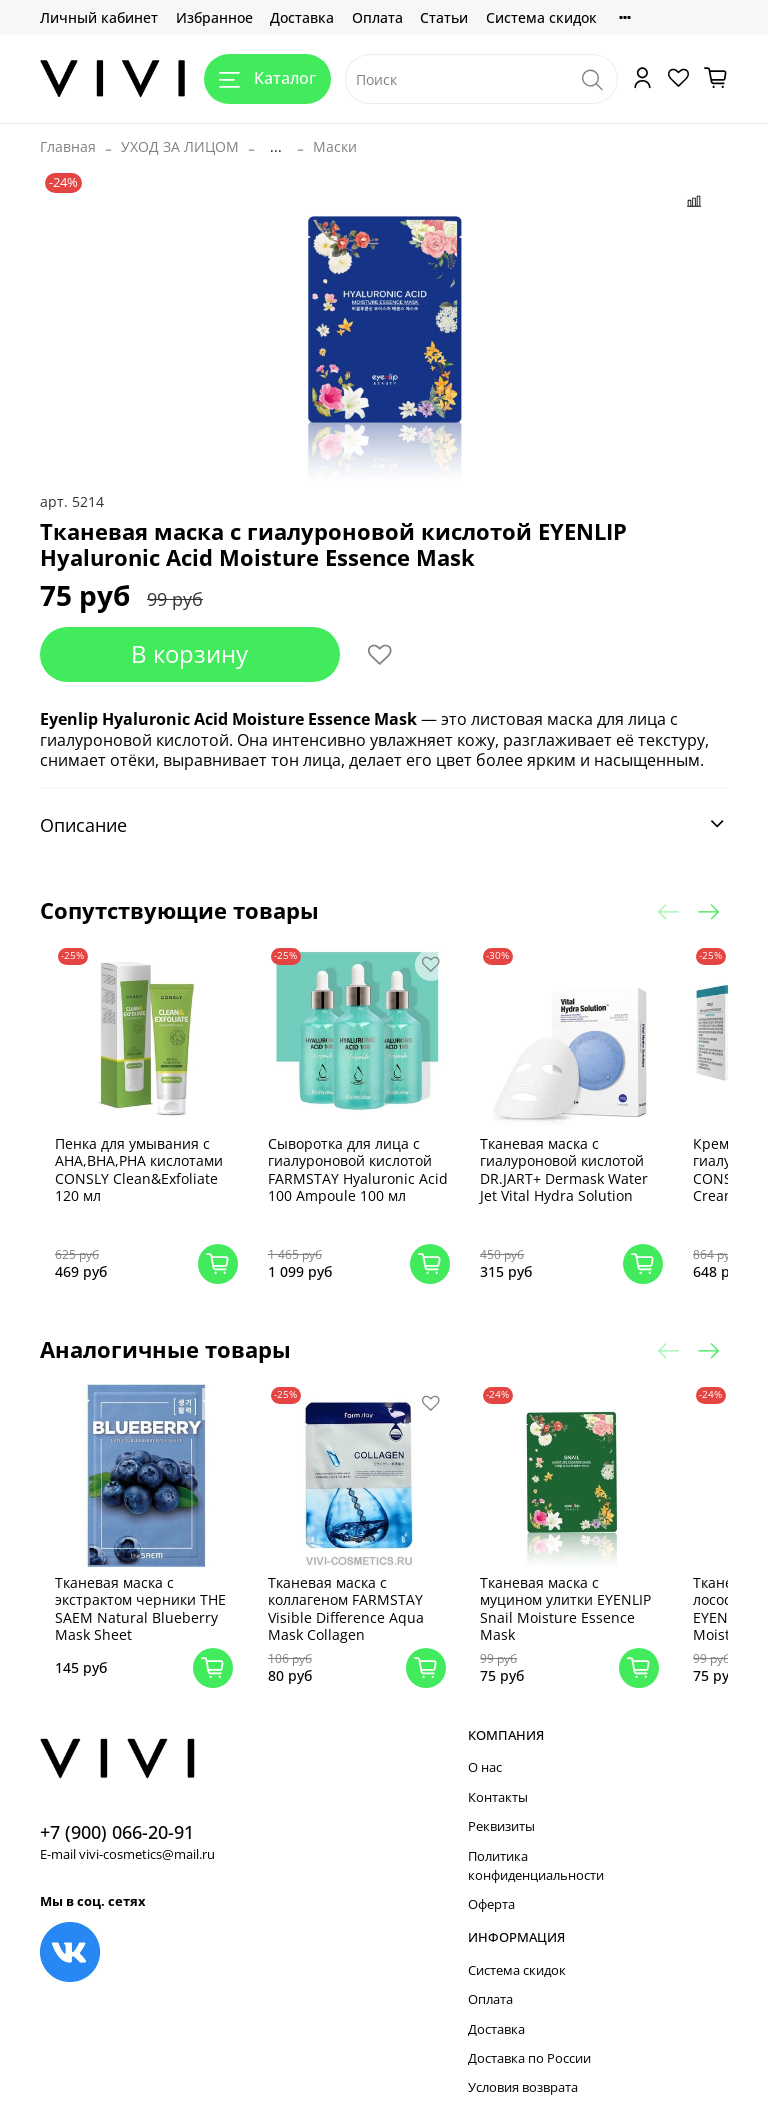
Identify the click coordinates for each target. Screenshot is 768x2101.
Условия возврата (523, 2061)
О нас (485, 1741)
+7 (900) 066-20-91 (117, 1805)
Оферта (491, 1877)
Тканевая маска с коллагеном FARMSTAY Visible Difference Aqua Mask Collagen (357, 1582)
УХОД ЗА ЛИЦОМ (180, 146)
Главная (68, 146)
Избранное (214, 17)
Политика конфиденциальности (536, 1839)
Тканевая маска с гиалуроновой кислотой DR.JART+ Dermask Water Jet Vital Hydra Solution (563, 1157)
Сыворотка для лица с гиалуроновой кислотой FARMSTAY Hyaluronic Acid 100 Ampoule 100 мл (361, 1165)
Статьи (444, 17)
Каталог (267, 78)
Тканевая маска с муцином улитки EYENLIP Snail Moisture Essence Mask (556, 1582)
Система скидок (541, 17)
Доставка (302, 17)
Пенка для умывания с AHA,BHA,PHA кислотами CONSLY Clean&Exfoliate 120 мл (164, 1157)
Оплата (377, 17)
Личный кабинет (99, 17)
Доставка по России (529, 2031)
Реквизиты (501, 1800)
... (276, 147)
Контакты (498, 1770)
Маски (335, 146)
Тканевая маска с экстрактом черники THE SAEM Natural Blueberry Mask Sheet (153, 1582)
